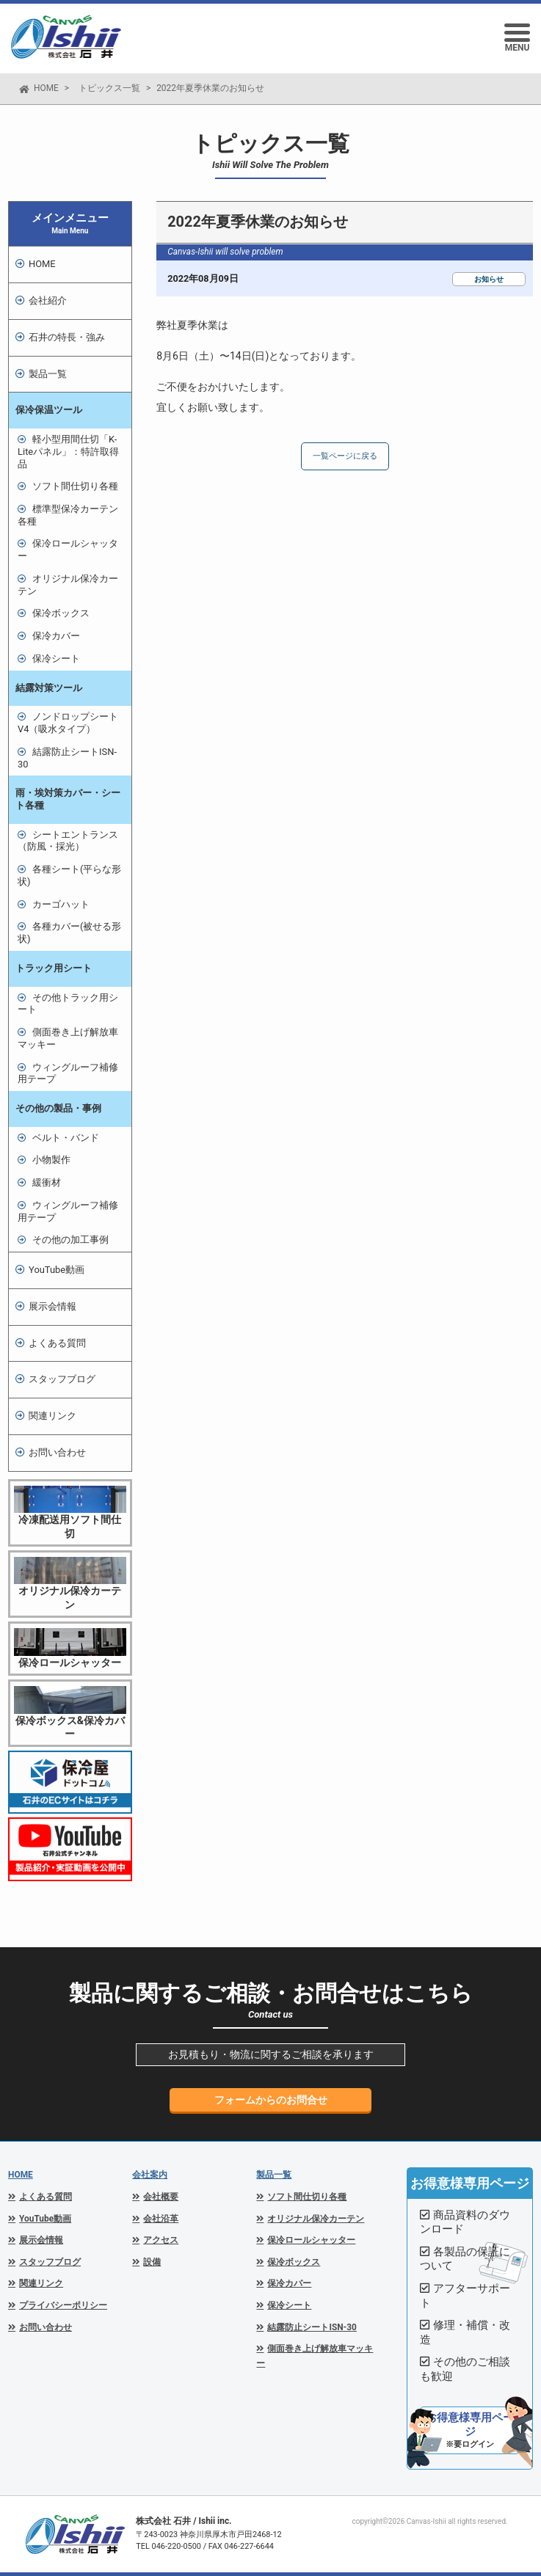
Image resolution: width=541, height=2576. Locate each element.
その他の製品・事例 (58, 1108)
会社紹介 (48, 300)
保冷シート (56, 658)
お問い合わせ (57, 1452)
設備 (152, 2262)
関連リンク (52, 1415)
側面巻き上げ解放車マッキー (68, 1038)
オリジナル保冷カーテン (68, 584)
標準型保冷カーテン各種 (68, 515)
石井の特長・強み (67, 337)
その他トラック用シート (68, 1003)
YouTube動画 (56, 1269)
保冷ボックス (61, 613)
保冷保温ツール (48, 409)
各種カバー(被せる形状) (69, 932)
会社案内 (149, 2175)
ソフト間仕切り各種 (75, 486)
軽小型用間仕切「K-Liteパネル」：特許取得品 (68, 451)
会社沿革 (160, 2219)
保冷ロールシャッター (68, 549)
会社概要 (160, 2197)
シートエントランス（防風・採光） (68, 841)
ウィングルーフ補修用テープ (68, 1073)
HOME (46, 88)
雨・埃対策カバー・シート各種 (67, 799)
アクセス (160, 2240)
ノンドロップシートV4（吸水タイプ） (68, 722)
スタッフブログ (62, 1378)
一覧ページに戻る (345, 456)
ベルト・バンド (65, 1137)
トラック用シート (53, 968)
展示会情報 (52, 1306)
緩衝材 (46, 1182)
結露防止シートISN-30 (67, 758)
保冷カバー (56, 635)
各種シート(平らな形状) (69, 875)
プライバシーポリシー (63, 2305)
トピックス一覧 (109, 88)
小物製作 (51, 1159)
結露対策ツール (48, 687)
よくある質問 (57, 1343)
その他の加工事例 (70, 1239)
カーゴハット (61, 904)
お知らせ (489, 279)
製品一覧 (273, 2175)
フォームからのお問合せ (270, 2100)
